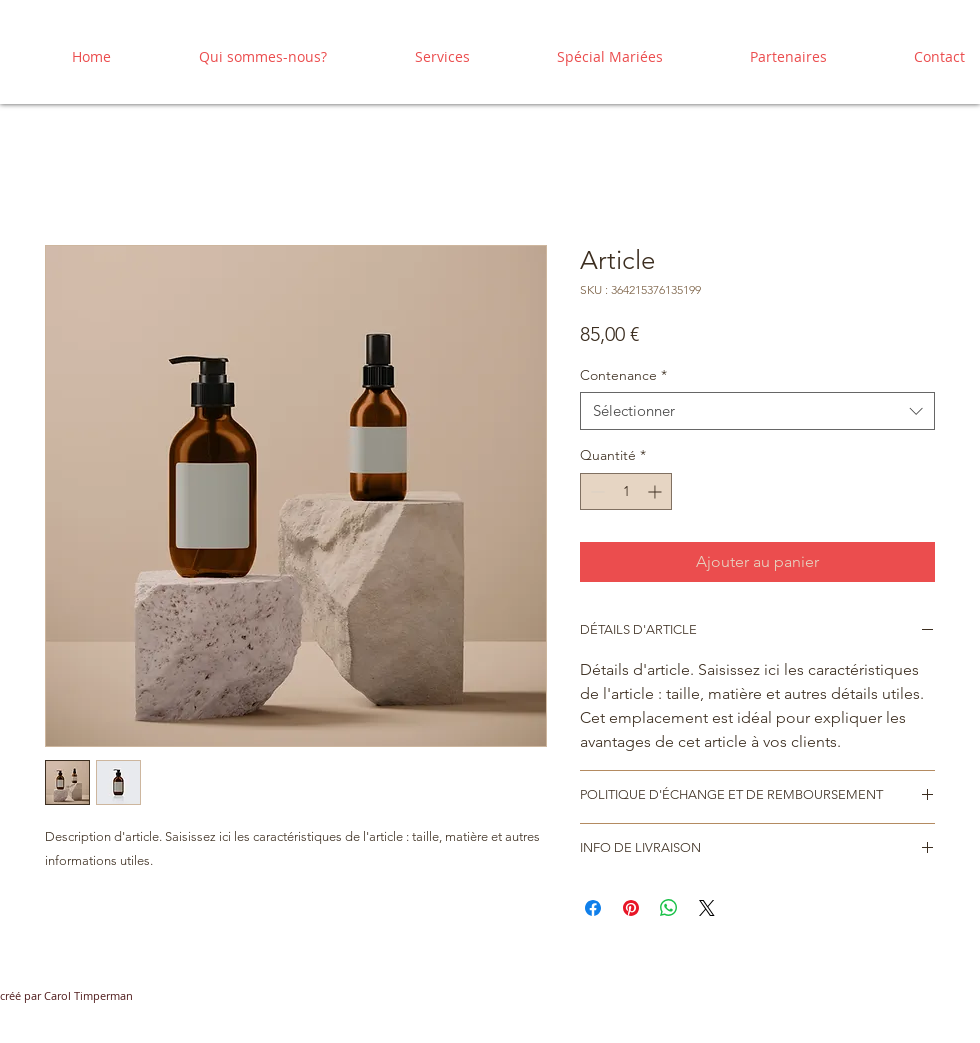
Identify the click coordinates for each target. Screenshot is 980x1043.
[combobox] (757, 411)
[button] (413, 56)
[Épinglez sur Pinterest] (631, 908)
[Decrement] (595, 491)
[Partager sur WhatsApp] (669, 908)
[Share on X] (707, 908)
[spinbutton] (626, 491)
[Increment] (656, 491)
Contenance (623, 375)
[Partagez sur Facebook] (593, 908)
